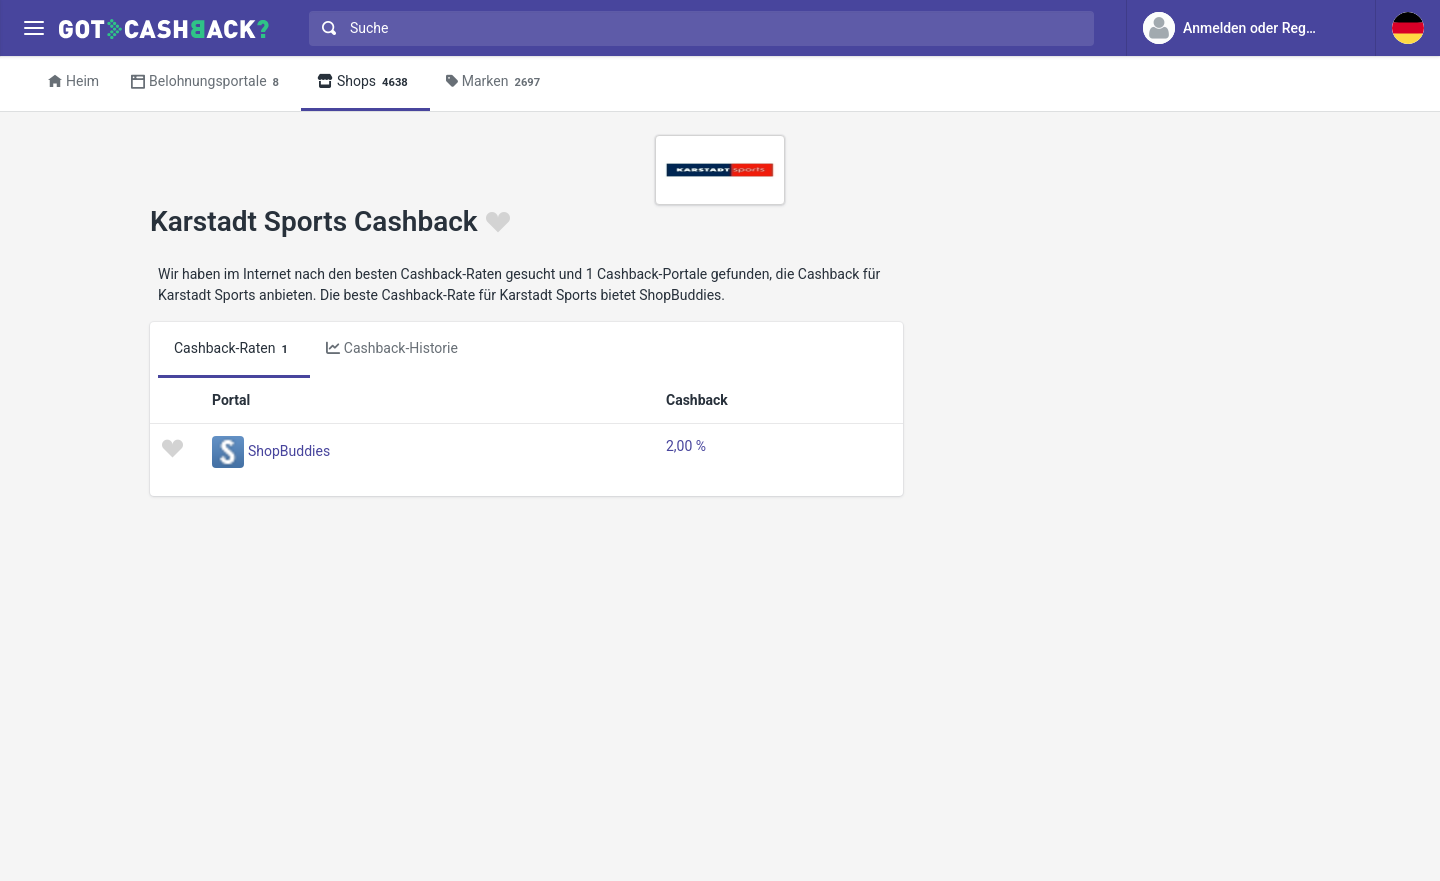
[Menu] (33, 28)
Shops (365, 82)
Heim (73, 81)
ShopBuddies (289, 451)
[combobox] (697, 28)
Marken (496, 82)
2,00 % (686, 446)
